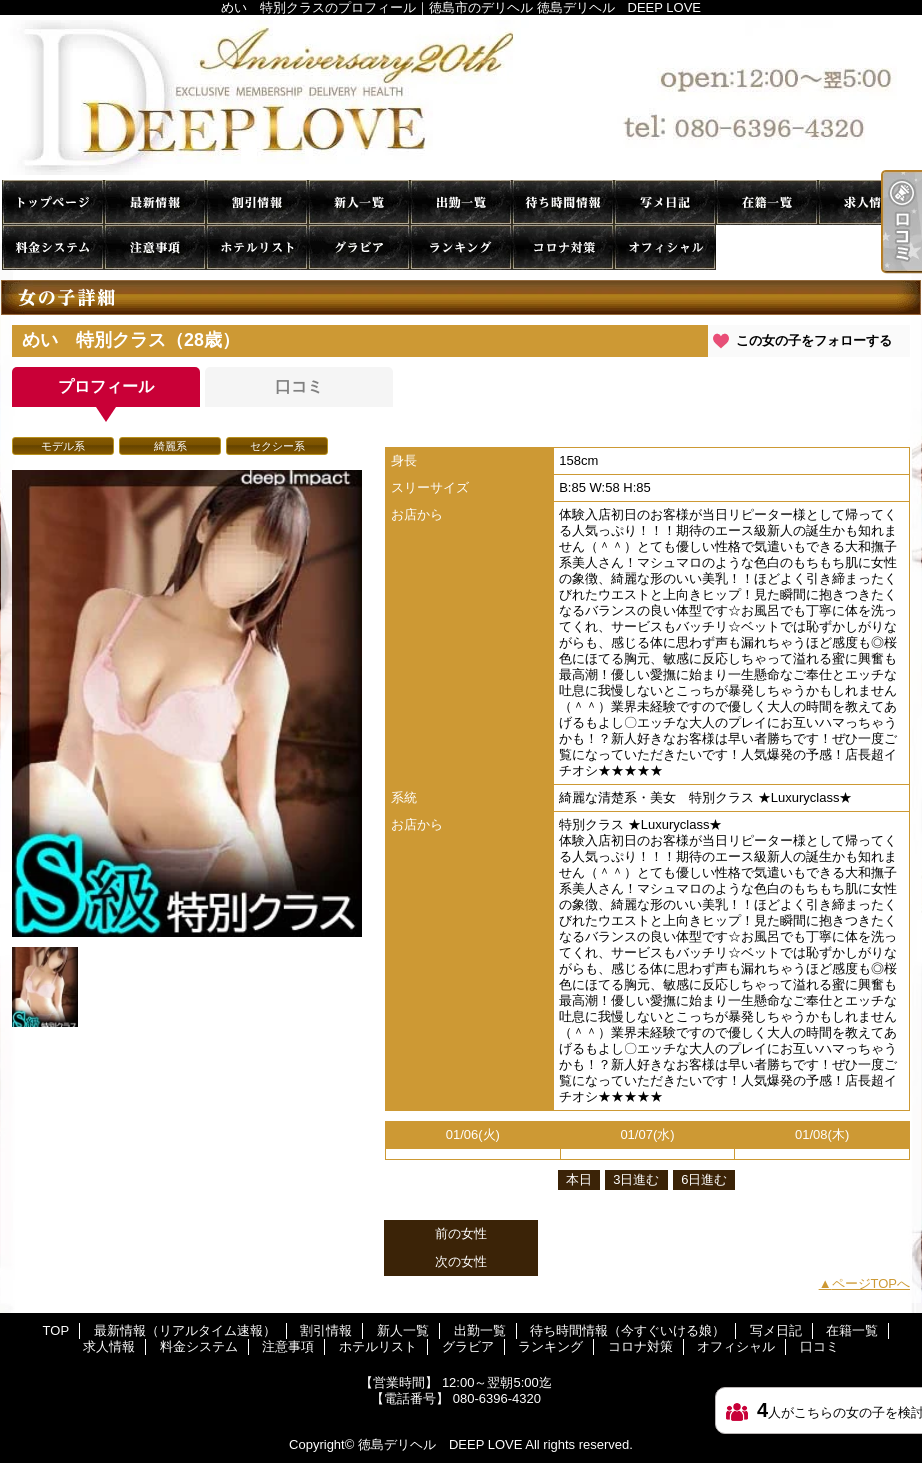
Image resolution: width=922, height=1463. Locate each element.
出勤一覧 (461, 202)
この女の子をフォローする (814, 340)
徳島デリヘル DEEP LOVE (440, 1444)
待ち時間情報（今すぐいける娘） (563, 202)
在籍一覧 (767, 202)
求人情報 (869, 202)
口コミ (767, 247)
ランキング (461, 247)
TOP (53, 202)
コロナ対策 (563, 247)
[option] (187, 703)
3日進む (636, 1179)
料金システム (53, 247)
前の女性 (461, 1233)
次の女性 (461, 1261)
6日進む (704, 1179)
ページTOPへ (871, 1283)
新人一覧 (359, 202)
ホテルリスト (257, 247)
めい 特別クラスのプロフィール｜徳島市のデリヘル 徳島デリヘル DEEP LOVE (461, 97)
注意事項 (155, 247)
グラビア (359, 247)
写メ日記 (665, 202)
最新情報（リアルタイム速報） (155, 202)
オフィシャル (665, 247)
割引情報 (257, 202)
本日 (579, 1179)
